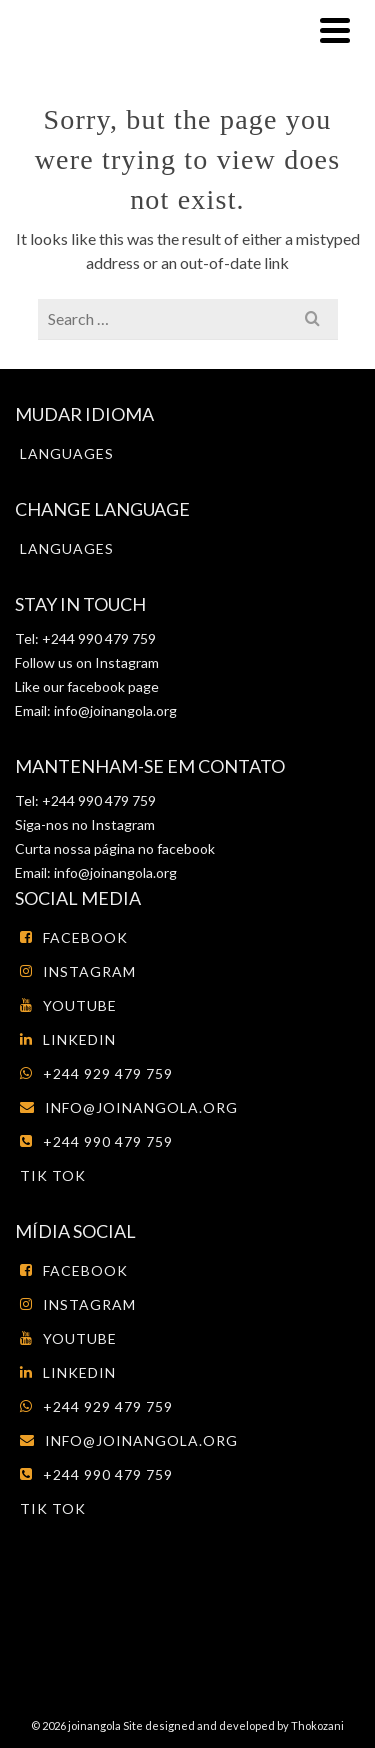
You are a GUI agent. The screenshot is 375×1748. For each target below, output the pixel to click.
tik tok (53, 1175)
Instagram (125, 662)
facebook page (113, 686)
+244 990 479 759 (96, 1141)
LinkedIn (68, 1039)
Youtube (68, 1005)
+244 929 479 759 (96, 1073)
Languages (67, 453)
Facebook (74, 937)
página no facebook (153, 848)
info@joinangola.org (115, 710)
